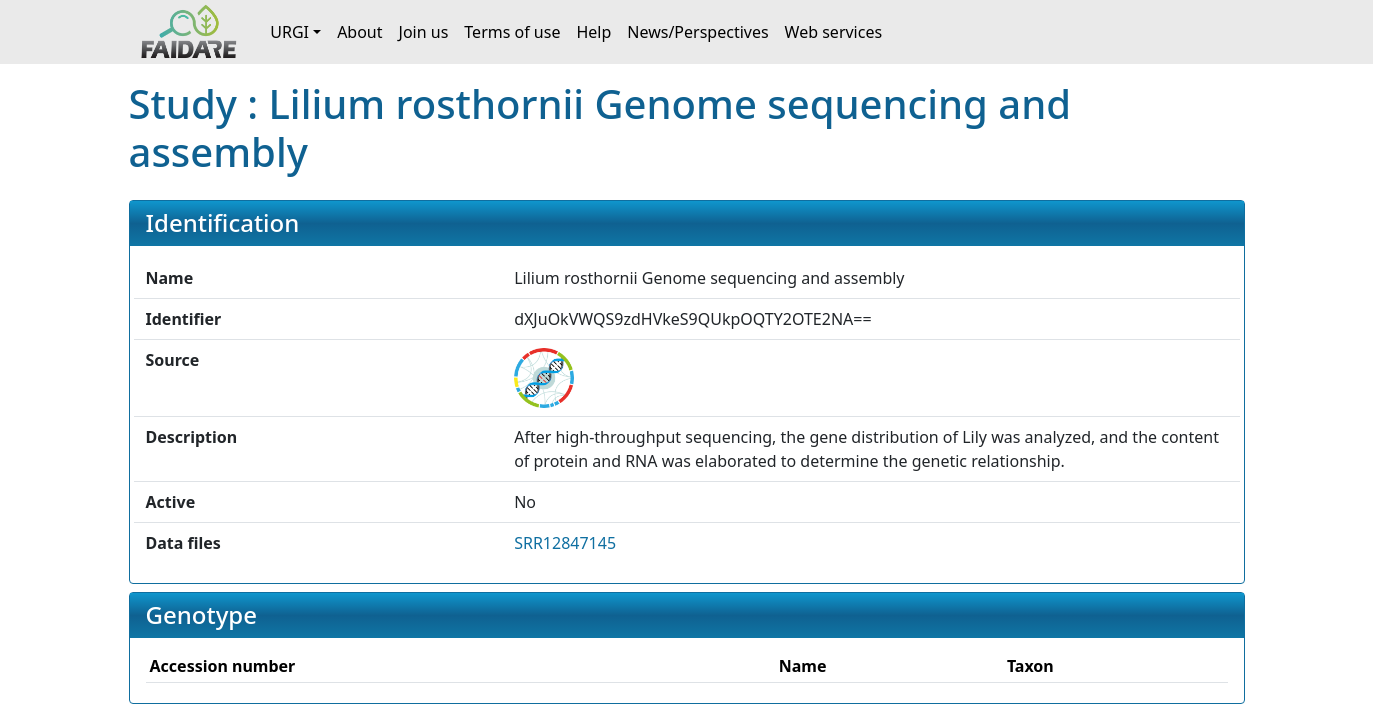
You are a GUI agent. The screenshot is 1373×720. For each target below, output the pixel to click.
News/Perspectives (697, 32)
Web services (834, 32)
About (359, 32)
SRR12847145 (565, 543)
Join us (424, 32)
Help (593, 32)
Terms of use (512, 32)
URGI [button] (289, 32)
